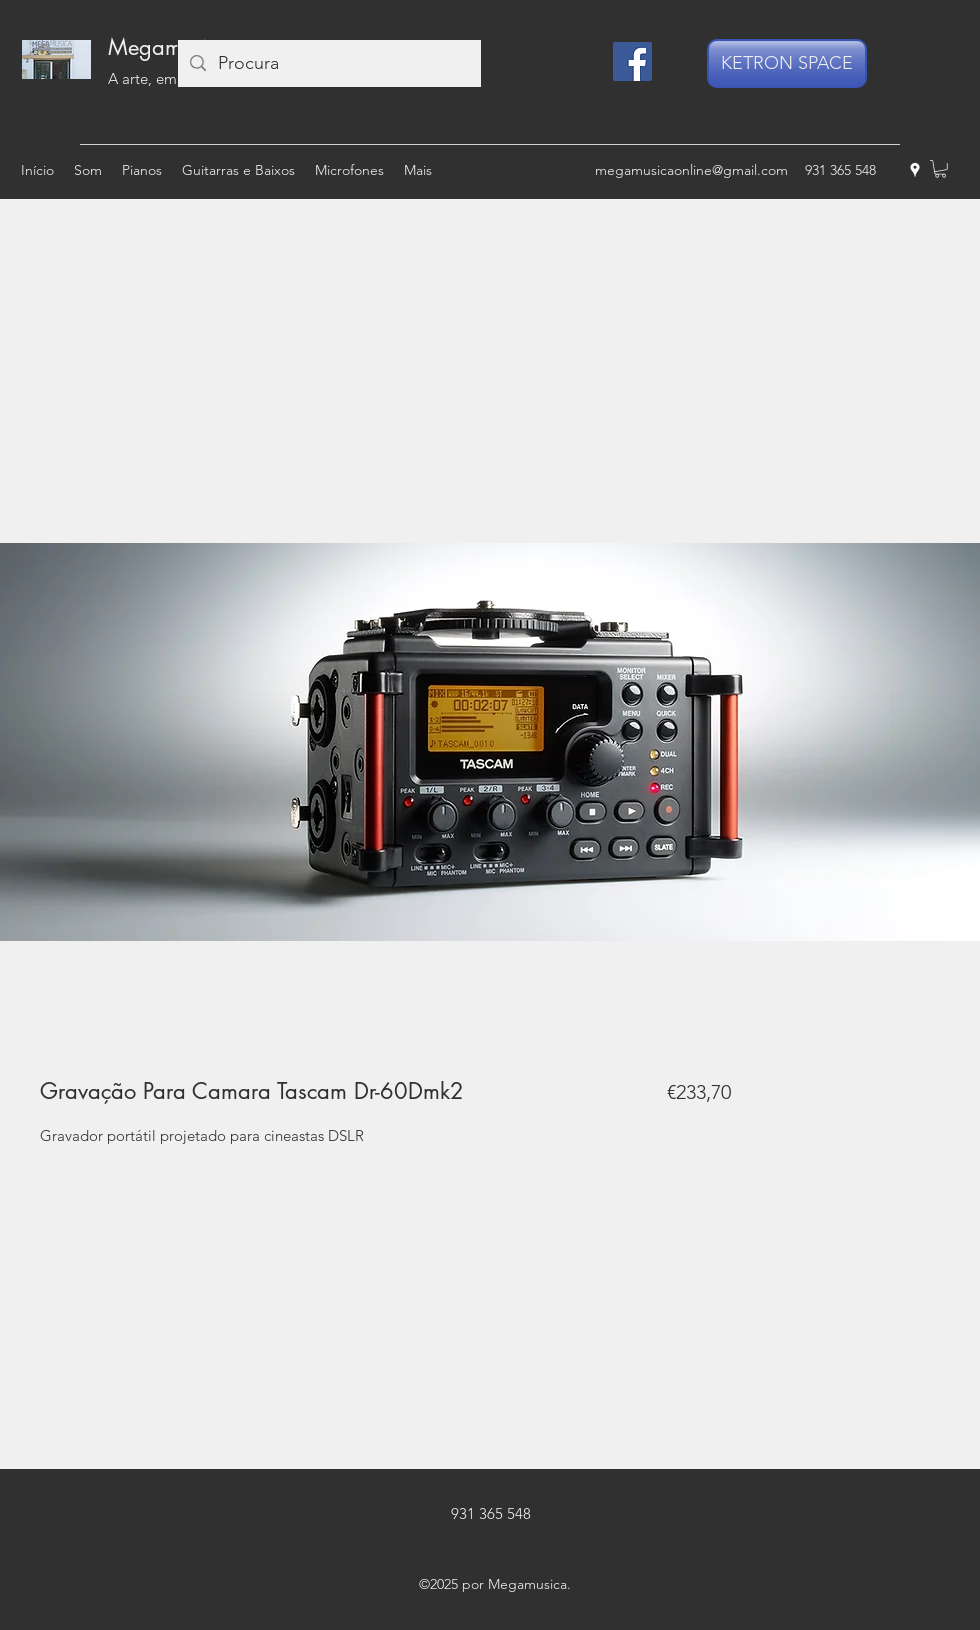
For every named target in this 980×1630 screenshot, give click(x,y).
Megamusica (169, 47)
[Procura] (328, 63)
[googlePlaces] (915, 170)
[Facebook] (632, 61)
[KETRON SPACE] (787, 63)
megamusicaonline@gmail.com (691, 170)
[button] (940, 169)
